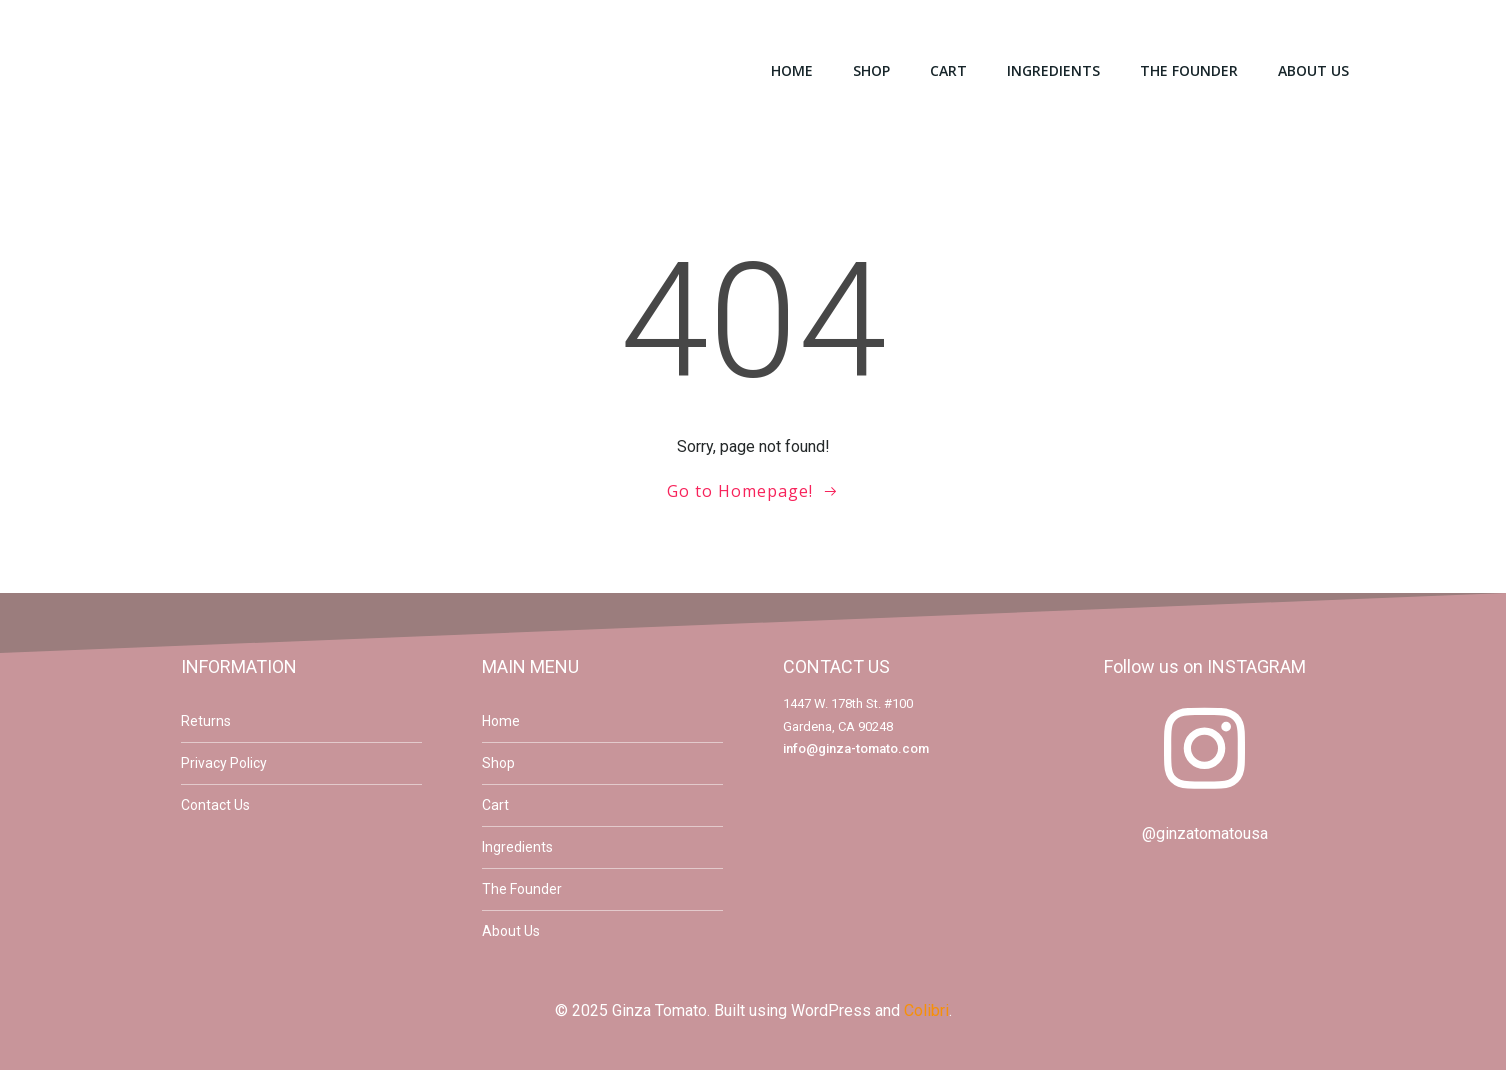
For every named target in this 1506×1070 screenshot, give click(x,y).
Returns (206, 721)
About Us (1313, 70)
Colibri (926, 1010)
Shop (871, 70)
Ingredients (1053, 70)
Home (792, 70)
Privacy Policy (224, 763)
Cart (948, 70)
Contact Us (215, 805)
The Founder (1189, 70)
